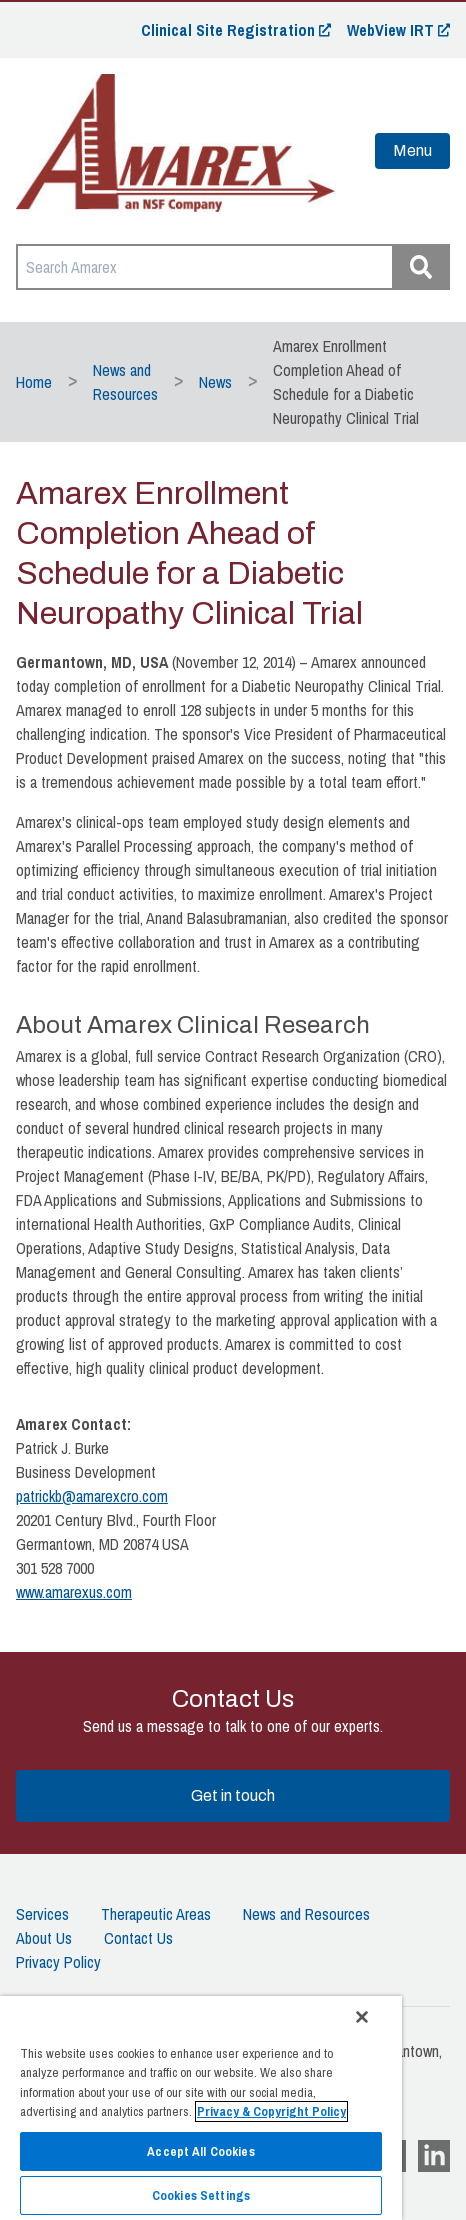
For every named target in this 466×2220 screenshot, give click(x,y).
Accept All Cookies (200, 2151)
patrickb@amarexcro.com (92, 1496)
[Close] (362, 2017)
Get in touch (233, 1795)
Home (34, 382)
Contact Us (138, 1938)
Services (42, 1914)
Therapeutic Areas (156, 1914)
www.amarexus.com (74, 1592)
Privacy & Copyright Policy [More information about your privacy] (271, 2111)
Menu (412, 150)
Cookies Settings (201, 2195)
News (215, 382)
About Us (44, 1938)
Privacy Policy (58, 1962)
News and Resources (306, 1914)
